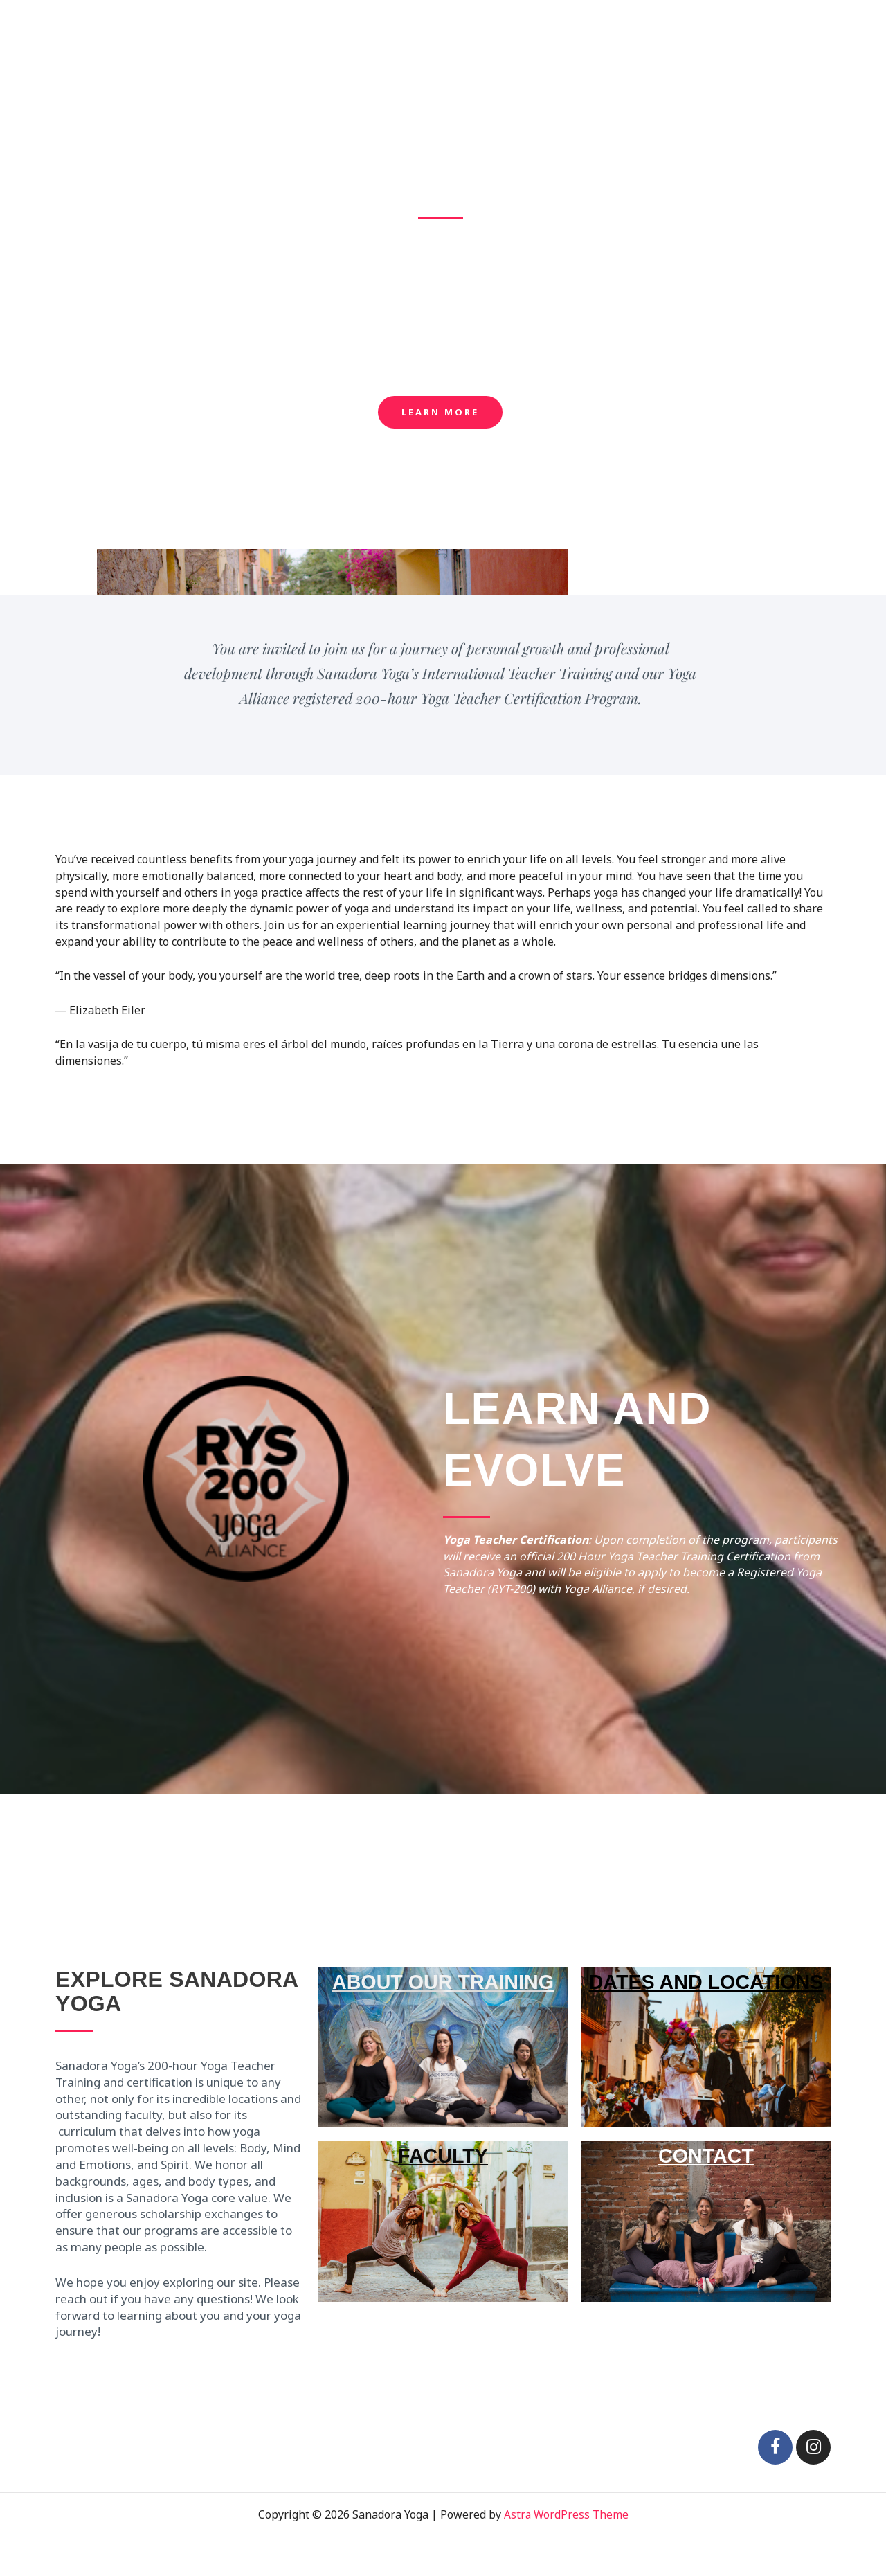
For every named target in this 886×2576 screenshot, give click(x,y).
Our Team (700, 27)
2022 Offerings (613, 27)
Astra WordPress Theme (566, 2514)
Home (414, 27)
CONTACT (706, 2184)
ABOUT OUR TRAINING (442, 1981)
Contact (827, 27)
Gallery (767, 27)
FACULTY (442, 2155)
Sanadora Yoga (82, 27)
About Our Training (502, 27)
